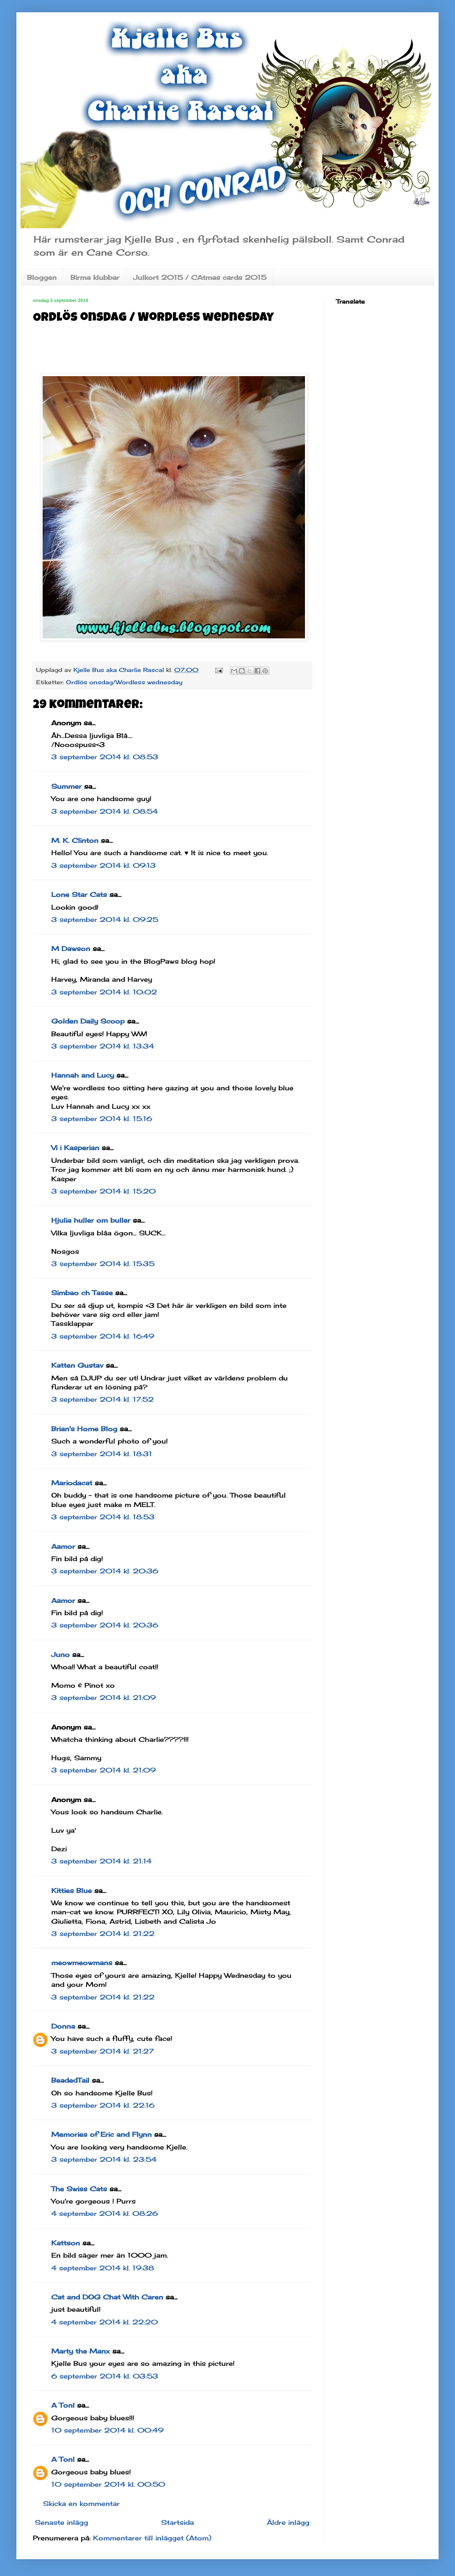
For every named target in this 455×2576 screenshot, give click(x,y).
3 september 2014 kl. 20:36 (104, 1571)
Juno (60, 1654)
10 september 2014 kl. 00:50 (108, 2484)
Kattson (65, 2243)
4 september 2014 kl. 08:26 (104, 2213)
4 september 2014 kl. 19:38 (102, 2268)
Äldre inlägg (288, 2522)
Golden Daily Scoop (88, 1021)
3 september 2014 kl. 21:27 (102, 2051)
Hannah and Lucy (82, 1075)
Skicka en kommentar (81, 2503)
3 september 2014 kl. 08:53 (104, 757)
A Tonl (63, 2405)
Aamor (63, 1546)
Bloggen (42, 277)
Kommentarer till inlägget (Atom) (152, 2538)
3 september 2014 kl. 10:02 (104, 992)
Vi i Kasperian (75, 1148)
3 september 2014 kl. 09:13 (103, 865)
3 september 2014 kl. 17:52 (102, 1399)
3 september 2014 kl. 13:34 (102, 1046)
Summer (66, 786)
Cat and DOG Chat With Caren (107, 2297)
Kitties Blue (71, 1890)
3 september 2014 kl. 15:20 (103, 1191)
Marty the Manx (80, 2351)
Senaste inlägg (61, 2522)
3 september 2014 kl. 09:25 (104, 919)
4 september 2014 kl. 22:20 (104, 2322)
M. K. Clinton (74, 840)
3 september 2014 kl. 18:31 (101, 1454)
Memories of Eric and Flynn (101, 2134)
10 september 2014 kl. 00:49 (107, 2430)
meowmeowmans (81, 1963)
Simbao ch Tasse (82, 1293)
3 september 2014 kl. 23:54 (104, 2159)
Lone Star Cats (79, 894)
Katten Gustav (77, 1365)
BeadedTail (70, 2080)
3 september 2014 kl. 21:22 (103, 1933)
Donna (63, 2026)
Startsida (177, 2522)
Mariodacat (71, 1483)
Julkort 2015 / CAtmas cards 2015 (199, 277)
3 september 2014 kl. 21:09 (103, 1697)
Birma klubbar (95, 277)
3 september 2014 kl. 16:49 (102, 1336)
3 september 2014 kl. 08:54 (104, 811)
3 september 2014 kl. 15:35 (103, 1264)
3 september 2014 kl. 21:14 (101, 1861)
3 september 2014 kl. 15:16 (101, 1118)
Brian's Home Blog (84, 1429)
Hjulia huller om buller (90, 1220)
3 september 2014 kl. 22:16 (103, 2105)
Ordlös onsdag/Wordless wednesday (124, 682)
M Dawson (70, 948)
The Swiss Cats (79, 2189)
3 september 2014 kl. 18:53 (103, 1517)
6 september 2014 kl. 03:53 (104, 2376)
